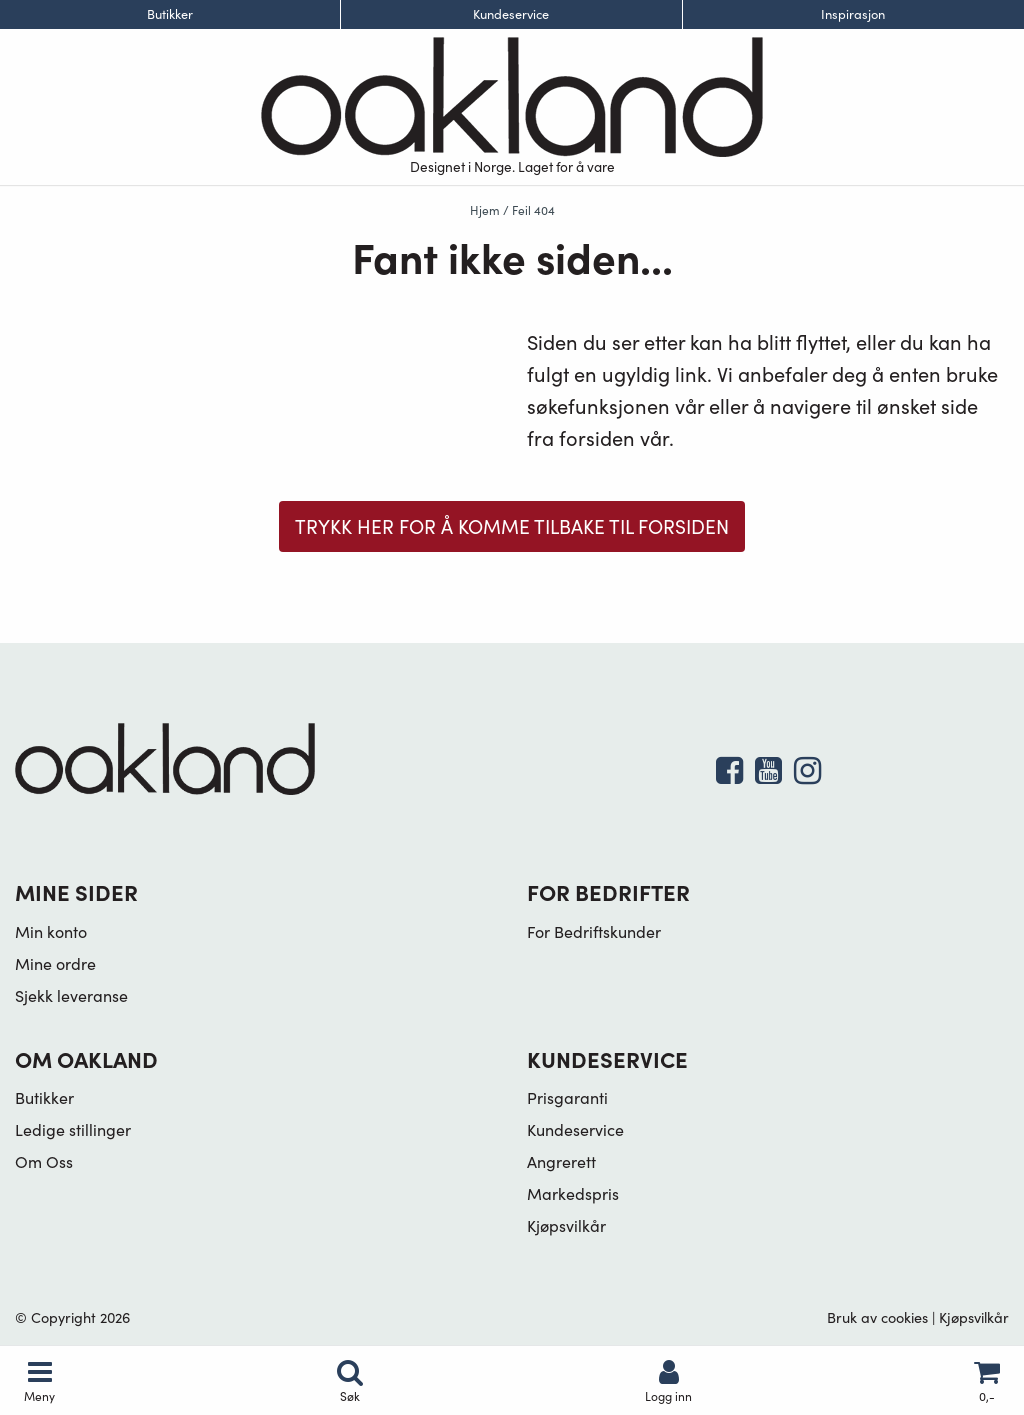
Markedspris (573, 1193)
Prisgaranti (567, 1097)
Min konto (51, 931)
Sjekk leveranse (71, 995)
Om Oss (44, 1161)
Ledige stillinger (73, 1129)
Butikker (170, 14)
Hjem (485, 210)
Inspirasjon (853, 14)
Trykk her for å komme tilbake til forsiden (512, 526)
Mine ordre (55, 963)
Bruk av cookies (877, 1317)
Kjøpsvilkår (566, 1225)
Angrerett (561, 1161)
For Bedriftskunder (594, 931)
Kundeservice (511, 14)
